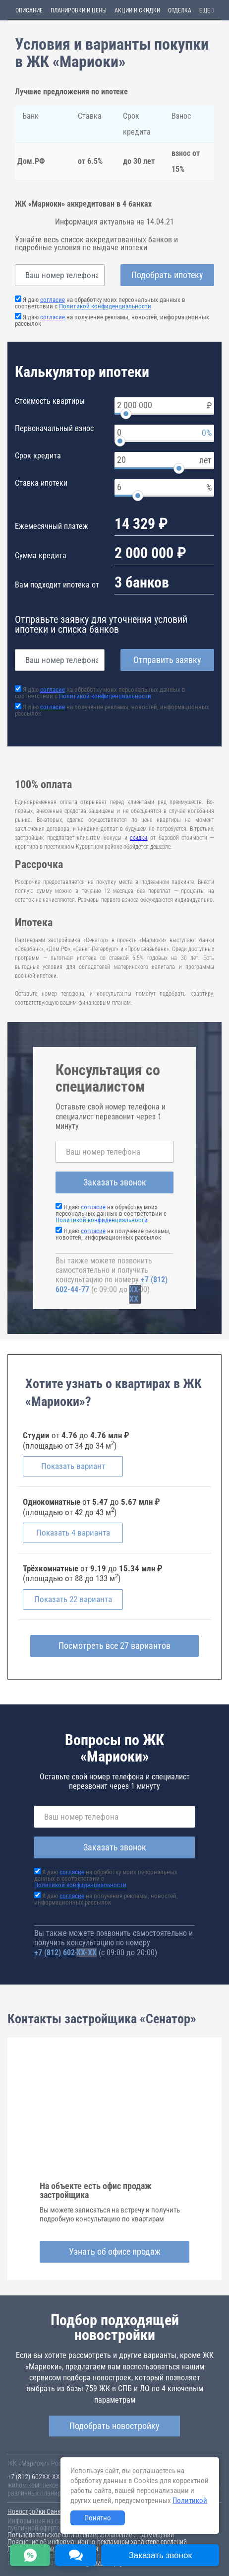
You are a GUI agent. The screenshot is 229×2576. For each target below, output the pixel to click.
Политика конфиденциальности (52, 2549)
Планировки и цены (79, 10)
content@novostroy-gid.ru (99, 2563)
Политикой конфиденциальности (105, 306)
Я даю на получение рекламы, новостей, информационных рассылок (112, 320)
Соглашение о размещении (135, 2535)
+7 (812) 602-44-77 (65, 1952)
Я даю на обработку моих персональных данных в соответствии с (100, 303)
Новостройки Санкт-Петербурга (52, 2511)
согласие (52, 299)
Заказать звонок (114, 1182)
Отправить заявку (167, 660)
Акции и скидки (137, 10)
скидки (138, 837)
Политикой (189, 2500)
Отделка (179, 10)
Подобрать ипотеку (167, 275)
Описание (29, 10)
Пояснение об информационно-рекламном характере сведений (97, 2542)
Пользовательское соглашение (51, 2535)
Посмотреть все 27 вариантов (114, 1645)
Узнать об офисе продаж (115, 2251)
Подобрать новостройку (114, 2426)
